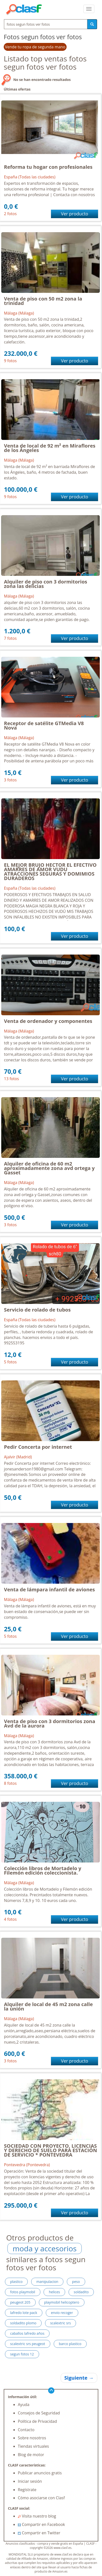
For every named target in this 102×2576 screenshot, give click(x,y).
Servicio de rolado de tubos (37, 1309)
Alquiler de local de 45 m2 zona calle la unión (48, 2006)
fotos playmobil (22, 2292)
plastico (16, 2281)
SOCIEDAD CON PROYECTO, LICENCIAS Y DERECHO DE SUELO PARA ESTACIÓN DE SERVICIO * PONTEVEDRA (50, 2150)
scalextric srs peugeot (27, 2343)
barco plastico (70, 2343)
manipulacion (47, 2281)
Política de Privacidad (37, 2421)
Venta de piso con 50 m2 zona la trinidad (43, 300)
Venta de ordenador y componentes (48, 1021)
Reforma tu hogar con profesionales (48, 167)
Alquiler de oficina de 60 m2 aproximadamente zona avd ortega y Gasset (49, 1168)
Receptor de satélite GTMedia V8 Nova (44, 725)
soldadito (81, 2292)
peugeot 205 (20, 2302)
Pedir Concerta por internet (38, 1447)
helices (54, 2292)
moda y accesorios (44, 2248)
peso (76, 2281)
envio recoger (62, 2312)
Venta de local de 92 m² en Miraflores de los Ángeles (49, 447)
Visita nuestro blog (37, 2516)
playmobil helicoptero (61, 2302)
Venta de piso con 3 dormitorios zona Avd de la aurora (49, 1723)
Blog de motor (31, 2454)
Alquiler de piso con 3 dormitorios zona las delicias (45, 583)
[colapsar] (88, 9)
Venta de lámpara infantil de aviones (49, 1589)
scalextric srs (60, 2323)
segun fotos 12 (22, 2354)
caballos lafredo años (27, 2333)
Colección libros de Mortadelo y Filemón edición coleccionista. (42, 1870)
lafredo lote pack (23, 2312)
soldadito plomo (23, 2323)
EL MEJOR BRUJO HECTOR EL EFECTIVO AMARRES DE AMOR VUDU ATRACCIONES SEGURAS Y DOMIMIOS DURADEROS (50, 872)
